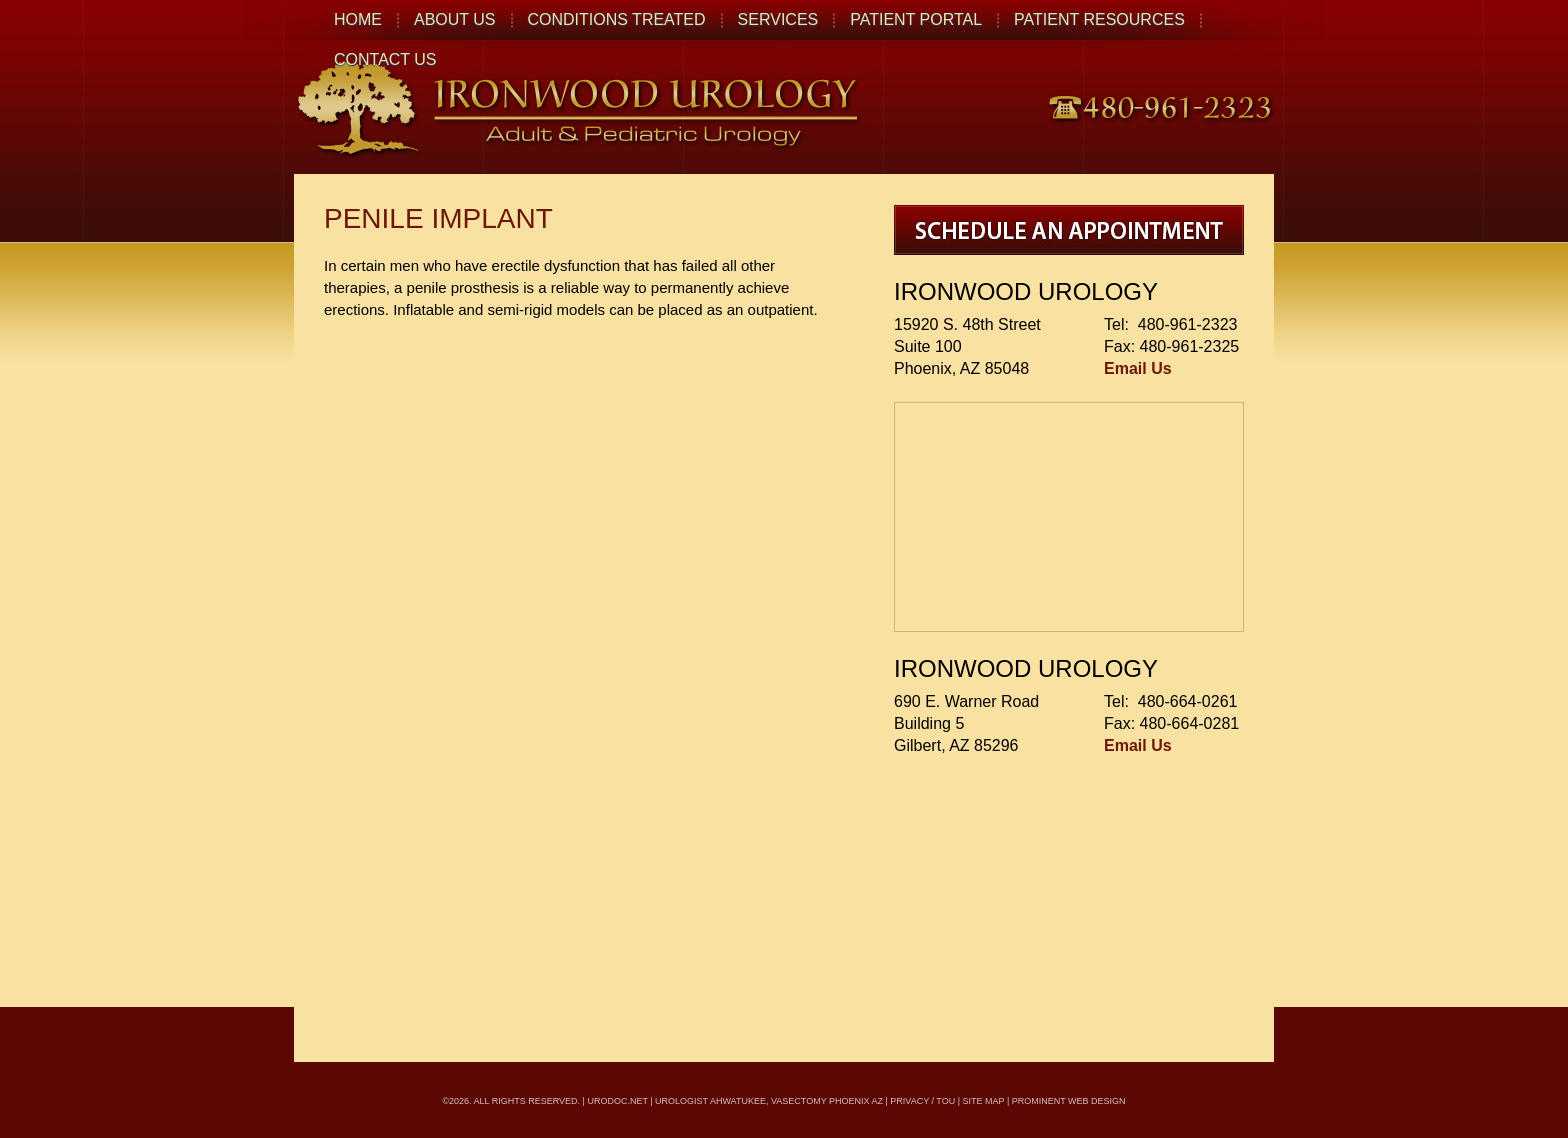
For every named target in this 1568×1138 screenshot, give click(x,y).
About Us (455, 19)
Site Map (984, 1101)
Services (778, 19)
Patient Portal (916, 19)
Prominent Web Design (1069, 1101)
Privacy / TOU (922, 1101)
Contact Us (385, 59)
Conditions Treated (617, 19)
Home (358, 19)
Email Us (1138, 368)
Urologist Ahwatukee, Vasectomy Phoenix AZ (769, 1101)
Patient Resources (1099, 19)
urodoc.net (617, 1101)
